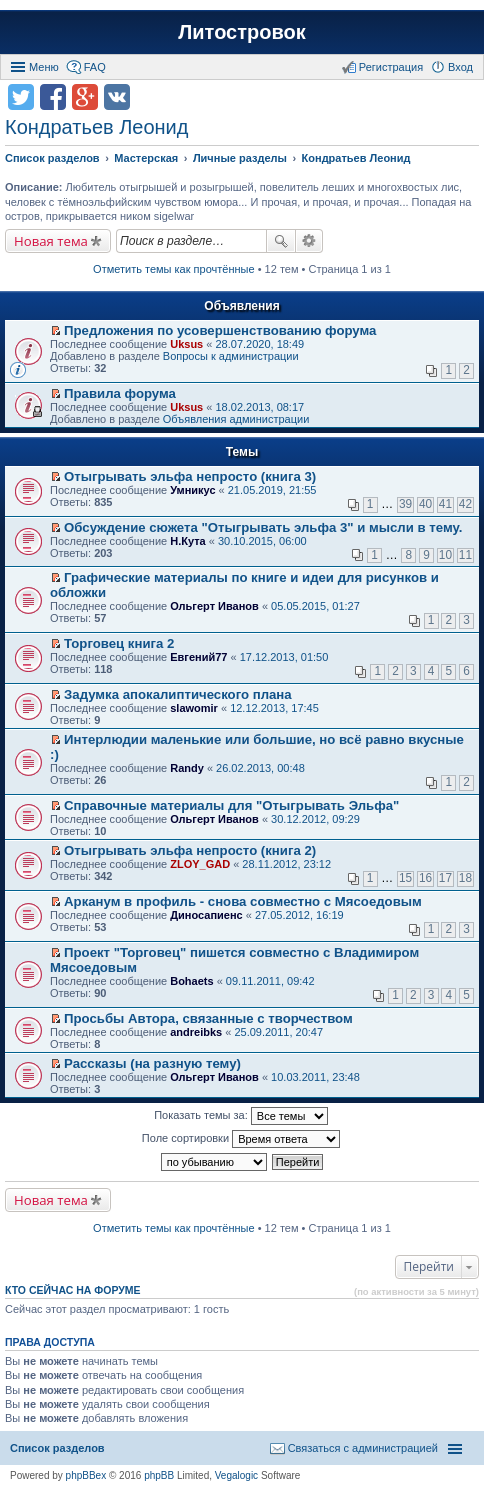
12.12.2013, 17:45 (274, 708)
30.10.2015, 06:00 (262, 541)
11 (465, 555)
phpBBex (86, 1475)
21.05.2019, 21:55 (272, 490)
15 (405, 878)
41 (445, 504)
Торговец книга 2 (119, 643)
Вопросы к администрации (231, 356)
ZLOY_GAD (200, 864)
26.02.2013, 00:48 (260, 768)
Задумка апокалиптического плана (178, 694)
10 (445, 555)
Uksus (186, 344)
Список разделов (57, 1448)
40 (425, 504)
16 (425, 878)
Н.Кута (187, 541)
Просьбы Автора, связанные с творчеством (208, 1018)
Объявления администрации (236, 419)
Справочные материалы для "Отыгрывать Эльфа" (231, 805)
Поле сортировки (241, 1139)
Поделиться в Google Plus (85, 97)
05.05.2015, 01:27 (315, 606)
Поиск (281, 241)
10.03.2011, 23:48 (315, 1077)
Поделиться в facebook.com (53, 97)
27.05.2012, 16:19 (299, 915)
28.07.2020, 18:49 (259, 344)
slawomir (194, 708)
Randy (187, 768)
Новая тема (51, 241)
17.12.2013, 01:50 (284, 657)
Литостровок (241, 32)
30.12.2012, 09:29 (315, 819)
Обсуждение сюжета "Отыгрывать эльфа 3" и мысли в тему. (263, 527)
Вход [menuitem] (460, 67)
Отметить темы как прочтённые (174, 269)
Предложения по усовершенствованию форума (220, 330)
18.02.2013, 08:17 (259, 407)
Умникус (192, 490)
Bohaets (191, 981)
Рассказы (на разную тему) (152, 1063)
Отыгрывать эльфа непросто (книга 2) (190, 850)
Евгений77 (198, 657)
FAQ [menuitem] (95, 67)
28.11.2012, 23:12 (286, 864)
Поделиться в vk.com (117, 97)
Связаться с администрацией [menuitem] (363, 1448)
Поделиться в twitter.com (21, 97)
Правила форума (120, 393)
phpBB (159, 1475)
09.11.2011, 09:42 (270, 981)
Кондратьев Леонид (96, 127)
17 (445, 878)
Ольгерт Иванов (214, 606)
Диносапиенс (206, 915)
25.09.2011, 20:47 (278, 1032)
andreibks (196, 1032)
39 (405, 504)
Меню (44, 67)
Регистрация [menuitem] (391, 67)
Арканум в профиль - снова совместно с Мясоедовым (243, 901)
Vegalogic (236, 1475)
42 (465, 504)
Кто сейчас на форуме (73, 1290)
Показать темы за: (241, 1116)
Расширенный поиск (309, 241)
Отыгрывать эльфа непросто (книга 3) (190, 476)
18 (465, 878)
